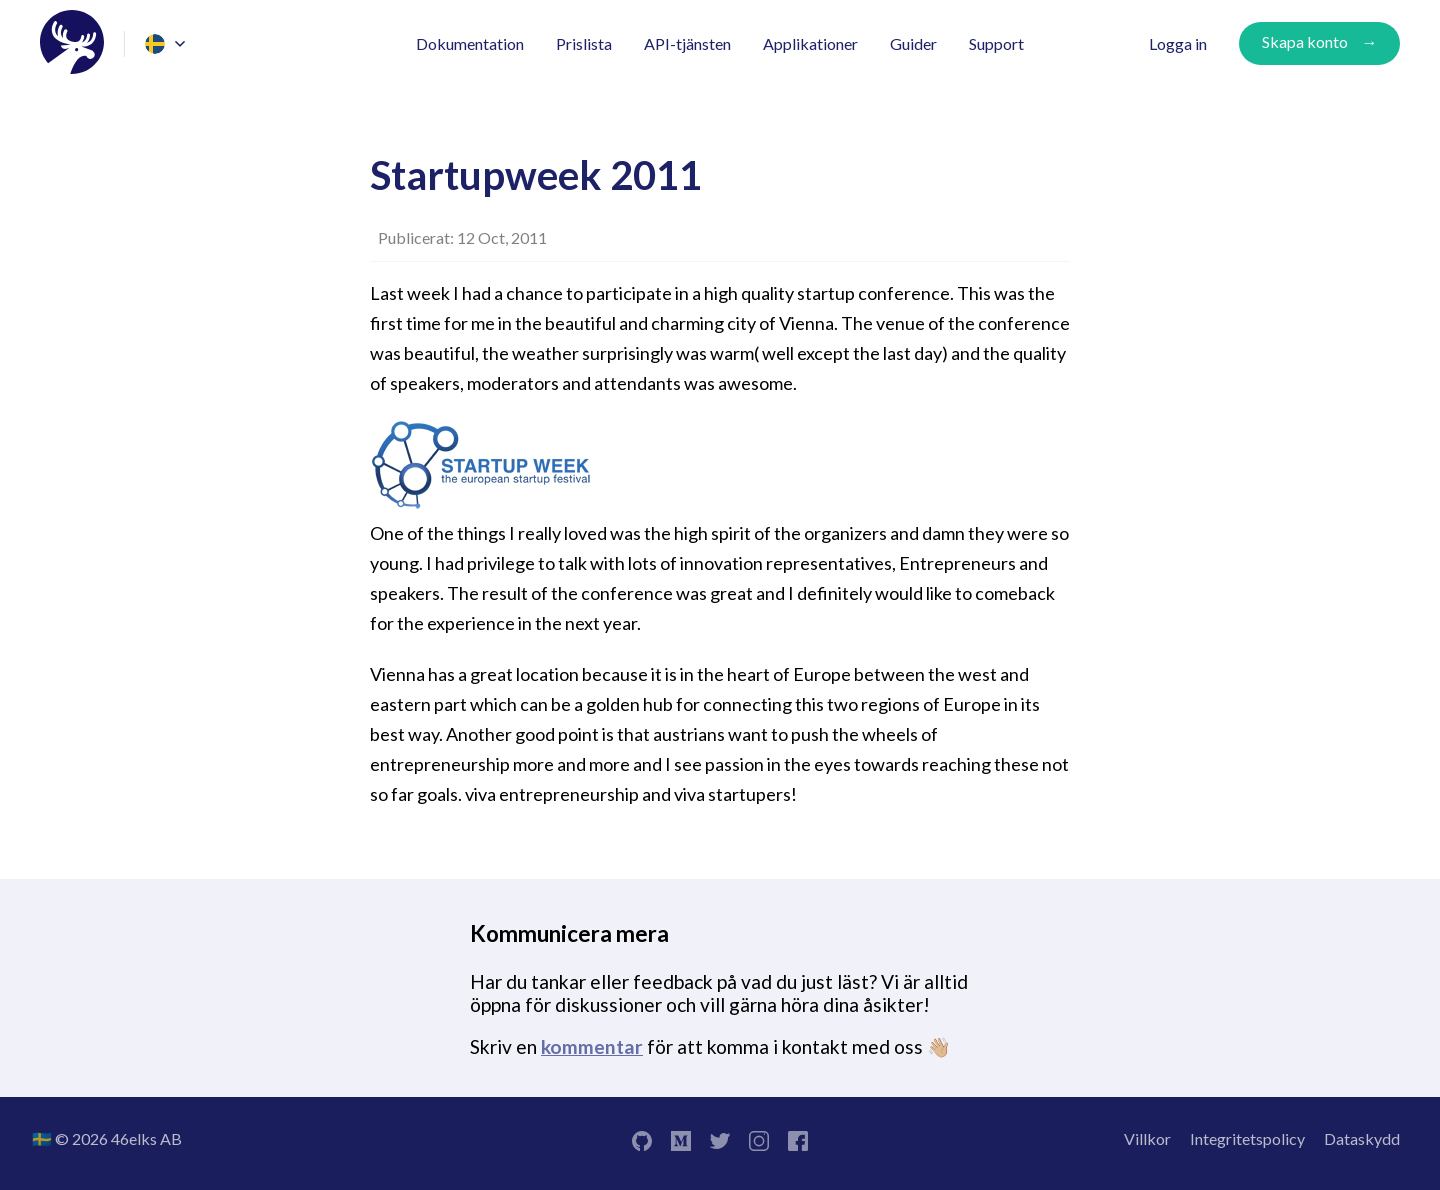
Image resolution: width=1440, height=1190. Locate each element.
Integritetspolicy (1247, 1138)
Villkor (1147, 1138)
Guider (913, 43)
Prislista (584, 43)
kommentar (592, 1046)
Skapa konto (1305, 41)
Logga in (1178, 43)
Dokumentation (470, 43)
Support (996, 43)
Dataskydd (1362, 1138)
